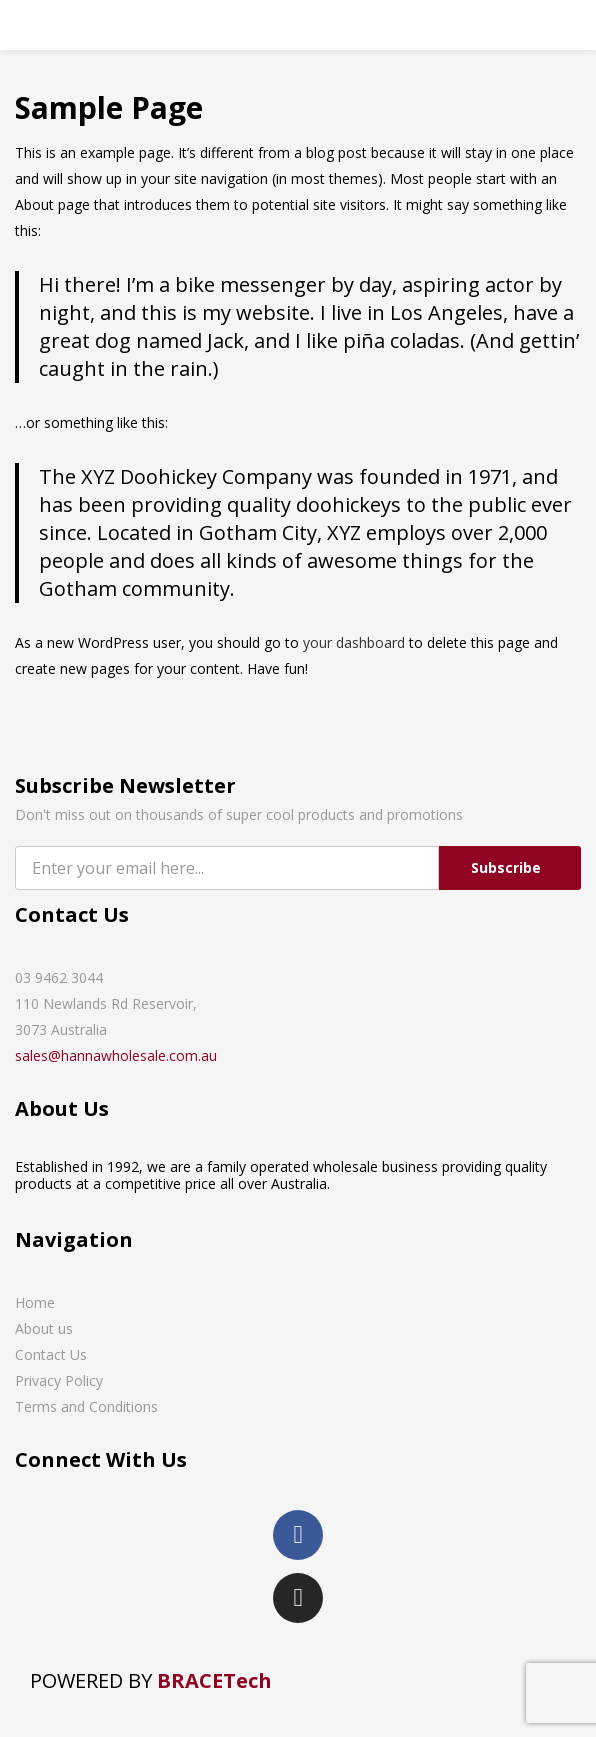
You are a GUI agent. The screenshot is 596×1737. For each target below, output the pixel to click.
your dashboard (354, 642)
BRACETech (214, 1680)
